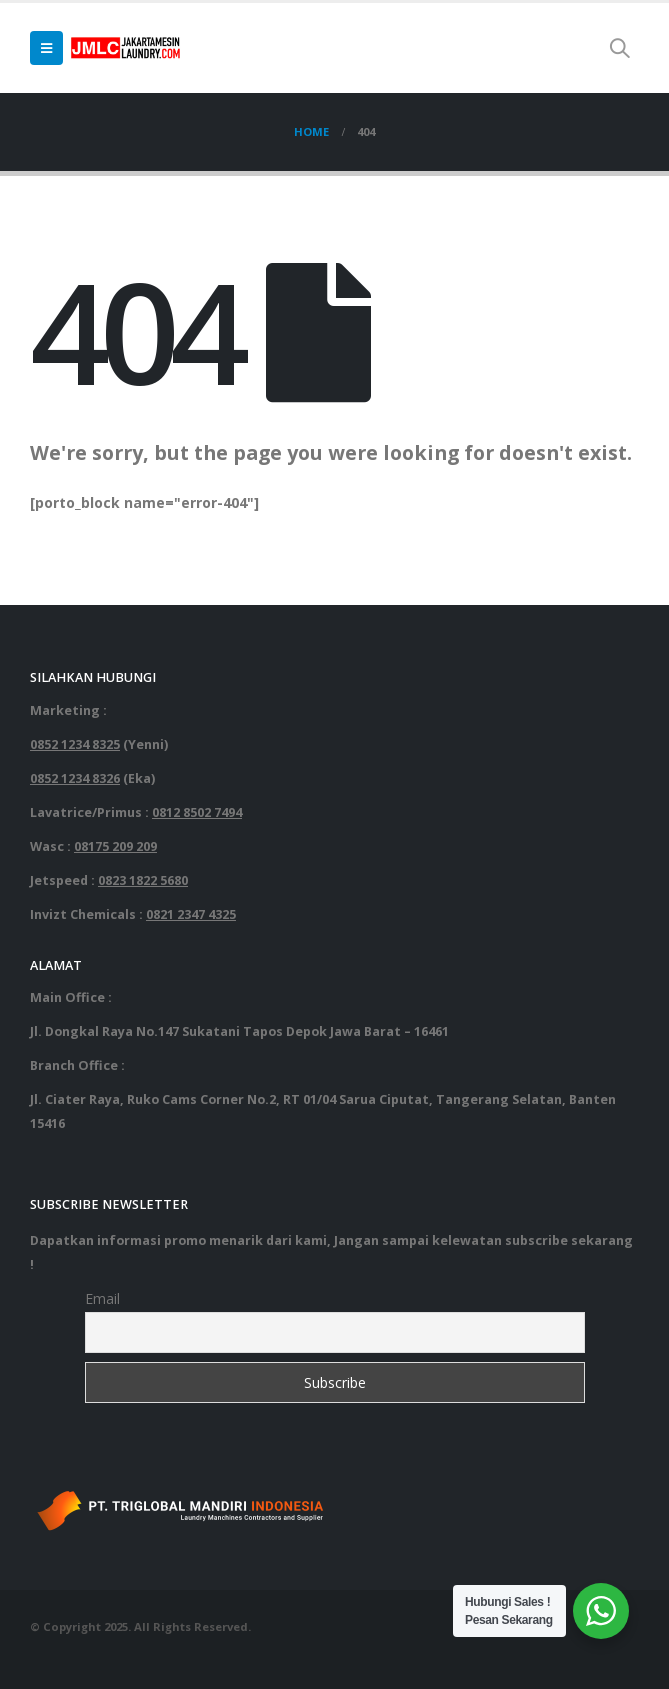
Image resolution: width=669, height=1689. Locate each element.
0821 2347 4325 (191, 914)
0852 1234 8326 (75, 778)
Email (102, 1298)
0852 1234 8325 (75, 744)
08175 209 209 (115, 846)
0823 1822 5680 (143, 880)
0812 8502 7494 (197, 812)
